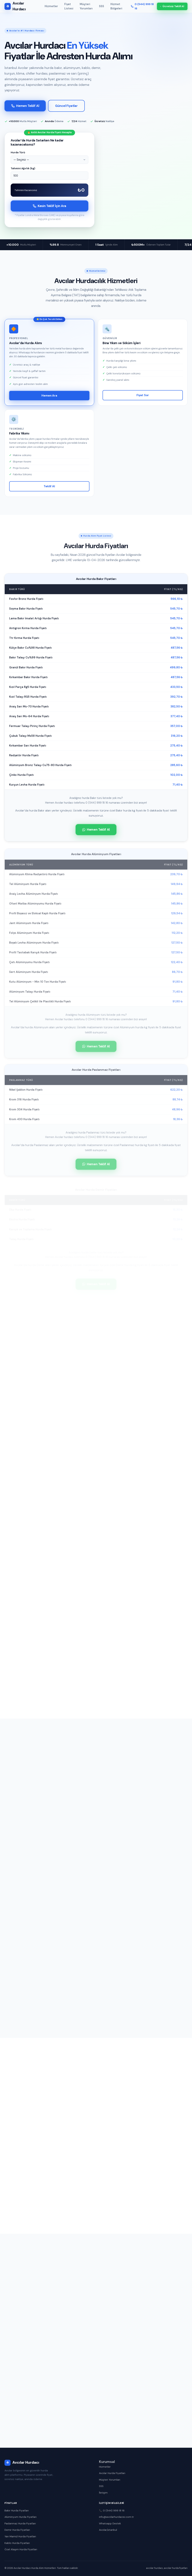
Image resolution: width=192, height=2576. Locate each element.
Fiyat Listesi (68, 6)
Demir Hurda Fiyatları (17, 2529)
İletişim (103, 2492)
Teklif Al (49, 490)
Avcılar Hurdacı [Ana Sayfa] (15, 6)
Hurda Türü (18, 152)
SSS (101, 6)
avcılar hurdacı (154, 2568)
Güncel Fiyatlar (66, 106)
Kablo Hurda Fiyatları (17, 2543)
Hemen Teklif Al (25, 106)
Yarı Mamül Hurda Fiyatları (20, 2536)
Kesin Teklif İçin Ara (49, 206)
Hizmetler (51, 6)
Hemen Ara (49, 397)
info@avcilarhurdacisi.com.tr (116, 2517)
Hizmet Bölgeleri (116, 6)
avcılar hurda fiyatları (176, 2568)
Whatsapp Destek (110, 2523)
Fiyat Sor (142, 397)
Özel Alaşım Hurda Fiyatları (20, 2549)
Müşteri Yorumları (86, 6)
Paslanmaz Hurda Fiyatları (20, 2523)
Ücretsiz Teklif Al (172, 6)
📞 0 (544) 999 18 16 (111, 2510)
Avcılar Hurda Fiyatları (112, 2473)
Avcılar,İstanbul (108, 2529)
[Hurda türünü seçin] (49, 160)
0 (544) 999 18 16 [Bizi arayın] (142, 6)
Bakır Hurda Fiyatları (16, 2510)
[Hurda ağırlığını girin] (49, 175)
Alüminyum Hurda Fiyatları (20, 2517)
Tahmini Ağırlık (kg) (23, 168)
